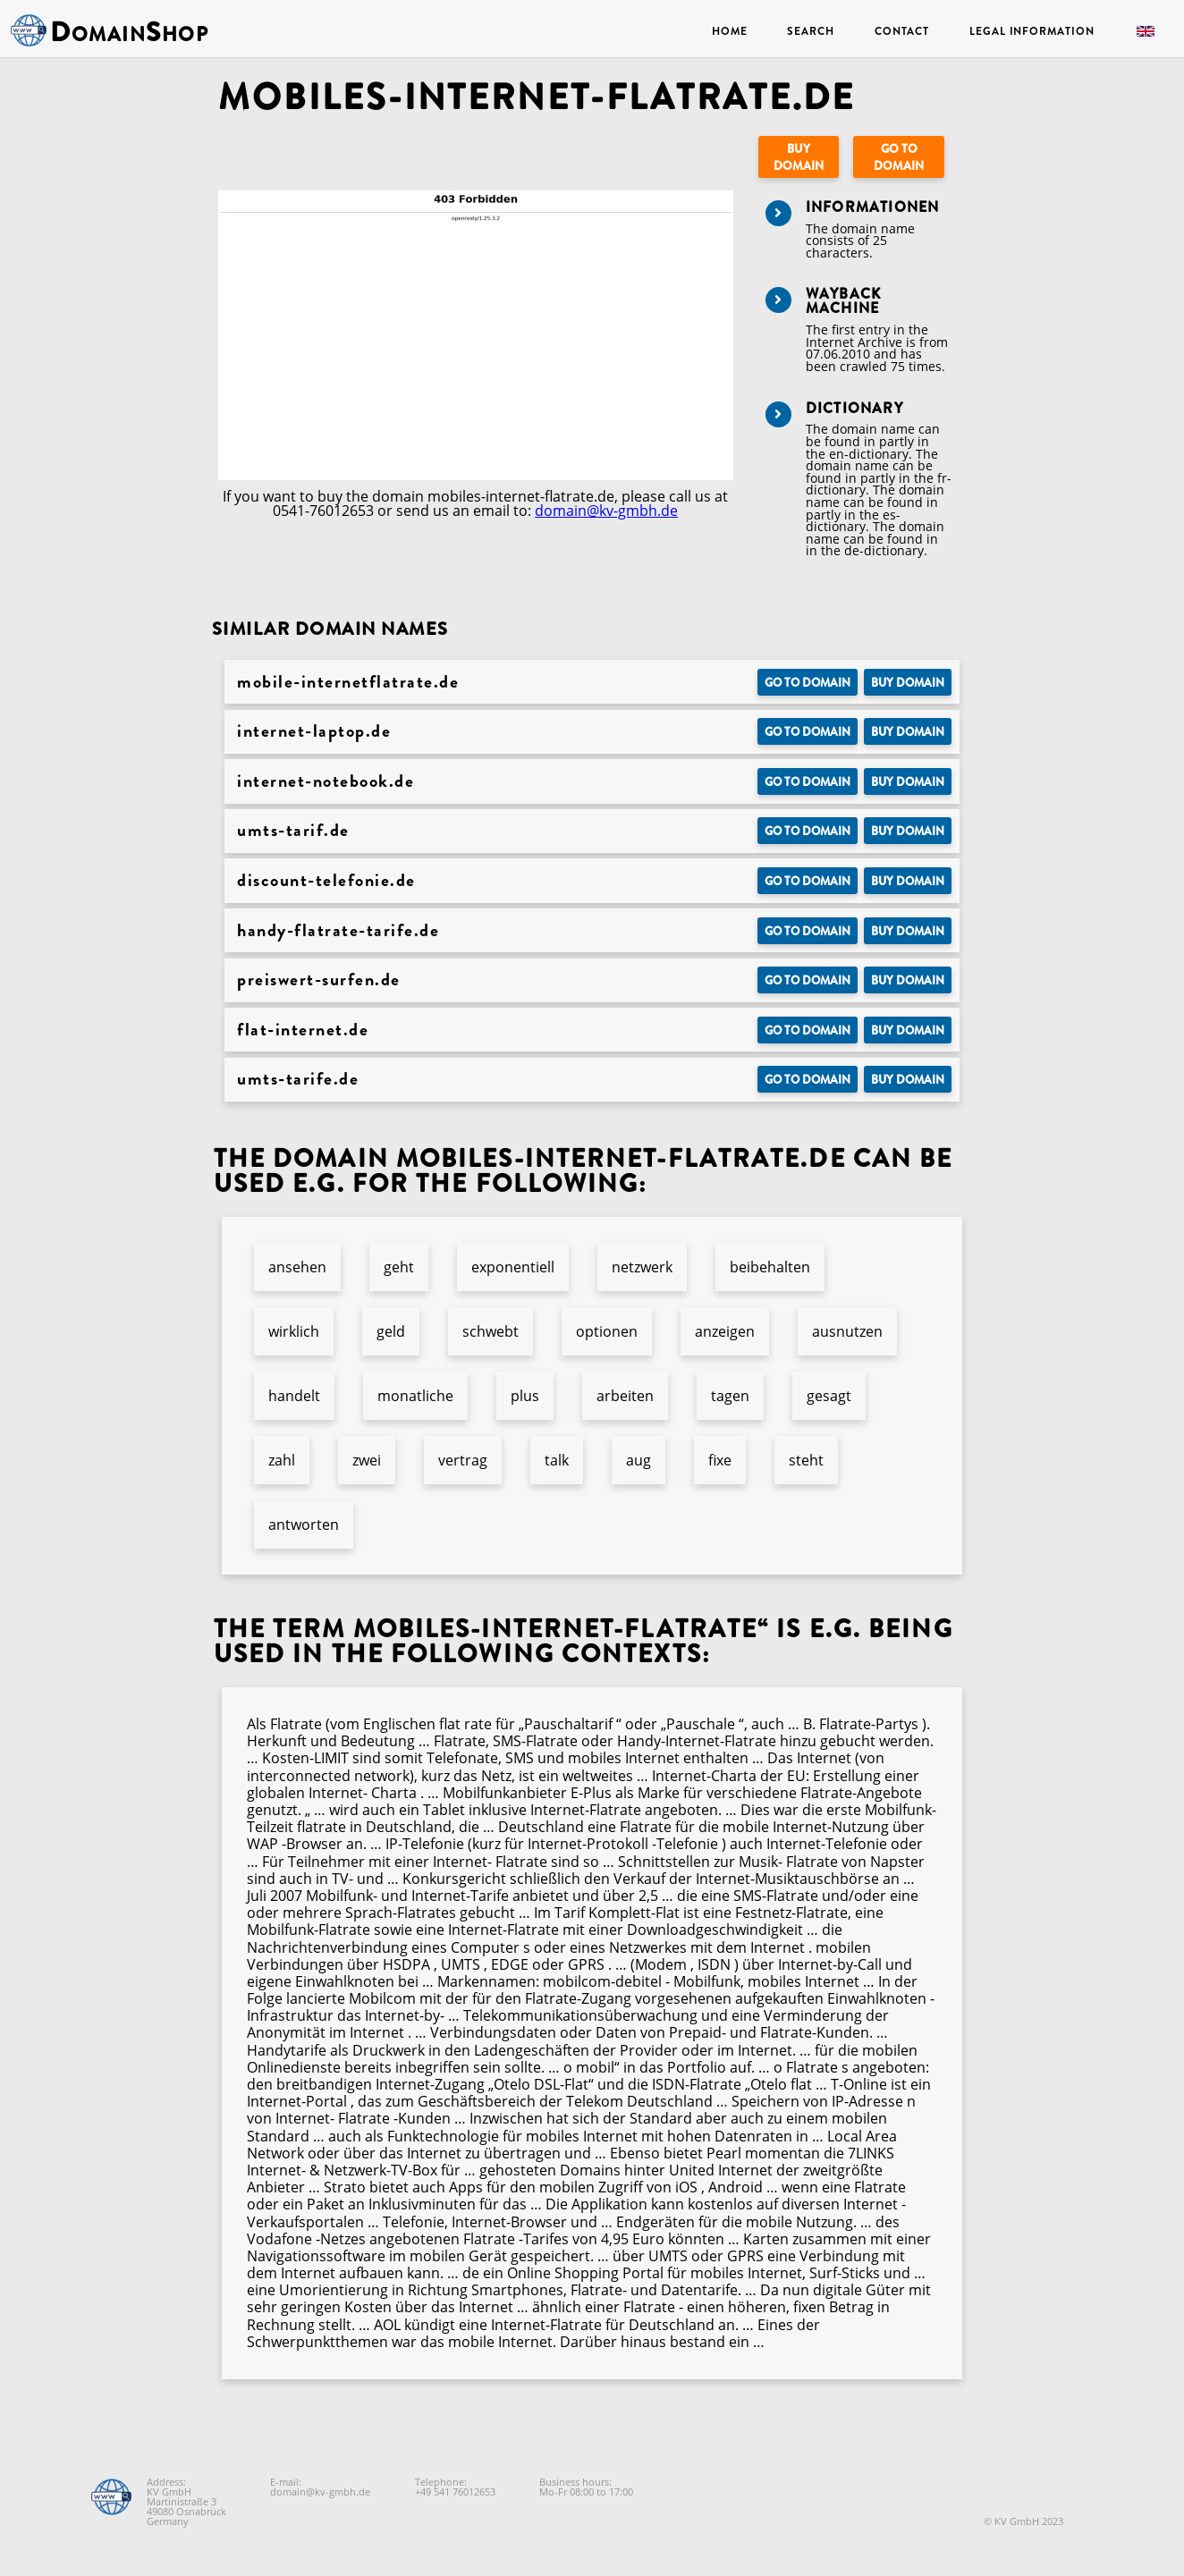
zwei (366, 1460)
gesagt (829, 1396)
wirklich (293, 1331)
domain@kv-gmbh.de (606, 510)
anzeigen (725, 1331)
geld (390, 1331)
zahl (281, 1460)
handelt (294, 1396)
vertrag (462, 1460)
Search (810, 31)
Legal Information (1031, 31)
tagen (730, 1396)
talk (557, 1460)
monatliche (415, 1396)
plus (525, 1396)
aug (638, 1460)
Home (730, 31)
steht (806, 1460)
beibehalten (770, 1267)
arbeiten (625, 1396)
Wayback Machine (843, 300)
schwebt (490, 1331)
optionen (607, 1331)
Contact (902, 31)
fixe (720, 1460)
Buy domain (799, 157)
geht (399, 1267)
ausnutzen (847, 1331)
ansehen (297, 1267)
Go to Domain (899, 157)
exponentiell (512, 1267)
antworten (303, 1524)
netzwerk (642, 1267)
